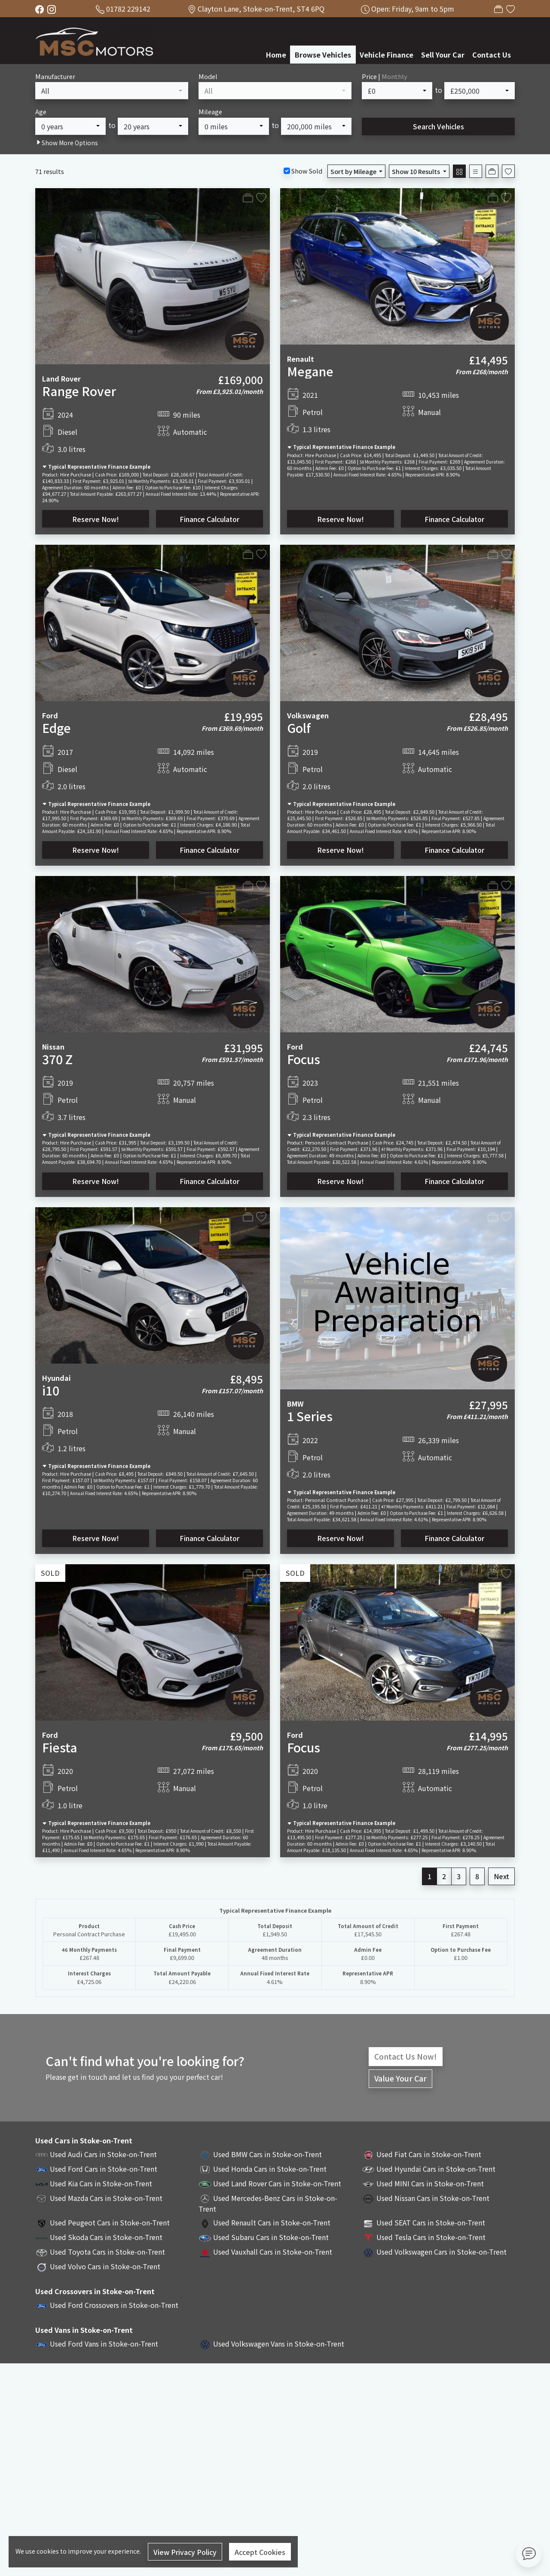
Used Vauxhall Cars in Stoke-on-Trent (272, 2251)
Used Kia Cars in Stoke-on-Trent (101, 2183)
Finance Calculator (209, 519)
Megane (310, 371)
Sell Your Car (442, 54)
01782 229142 (128, 8)
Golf (299, 727)
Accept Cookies (260, 2552)
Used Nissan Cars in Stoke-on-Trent (432, 2198)
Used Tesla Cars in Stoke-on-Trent (431, 2237)
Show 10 (416, 171)
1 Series (310, 1416)
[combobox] (112, 90)
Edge (56, 727)
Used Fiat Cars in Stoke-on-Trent (428, 2154)
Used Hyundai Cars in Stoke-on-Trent (435, 2169)
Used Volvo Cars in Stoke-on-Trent (105, 2266)
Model (208, 76)
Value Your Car (400, 2078)
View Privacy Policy (185, 2552)
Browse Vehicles (323, 54)
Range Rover (79, 391)
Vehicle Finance (386, 54)
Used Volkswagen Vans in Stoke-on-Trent (278, 2343)
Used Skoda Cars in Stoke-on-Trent (106, 2237)
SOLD (50, 1573)
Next (501, 1876)
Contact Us (491, 54)
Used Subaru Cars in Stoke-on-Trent (271, 2237)
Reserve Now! (95, 519)
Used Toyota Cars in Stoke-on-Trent (107, 2251)
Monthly (394, 76)
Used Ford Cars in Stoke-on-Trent (103, 2169)
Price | (384, 76)
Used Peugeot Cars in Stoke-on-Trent (110, 2222)
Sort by (354, 171)
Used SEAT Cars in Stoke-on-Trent (430, 2222)
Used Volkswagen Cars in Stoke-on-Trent (441, 2251)
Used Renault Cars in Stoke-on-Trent (271, 2222)
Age (40, 111)
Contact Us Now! (405, 2056)
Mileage (210, 111)
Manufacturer (55, 76)
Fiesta (59, 1747)
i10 (50, 1390)
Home (276, 54)
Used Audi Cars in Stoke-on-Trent (103, 2154)
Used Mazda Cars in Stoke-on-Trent (106, 2198)
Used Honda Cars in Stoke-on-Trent (270, 2169)
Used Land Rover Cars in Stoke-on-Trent (277, 2183)
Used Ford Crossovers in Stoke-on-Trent (114, 2305)
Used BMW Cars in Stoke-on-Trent (267, 2154)
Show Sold (306, 170)
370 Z (57, 1059)
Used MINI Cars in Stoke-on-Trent (430, 2183)
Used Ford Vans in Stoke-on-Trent (104, 2343)
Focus (303, 1059)
